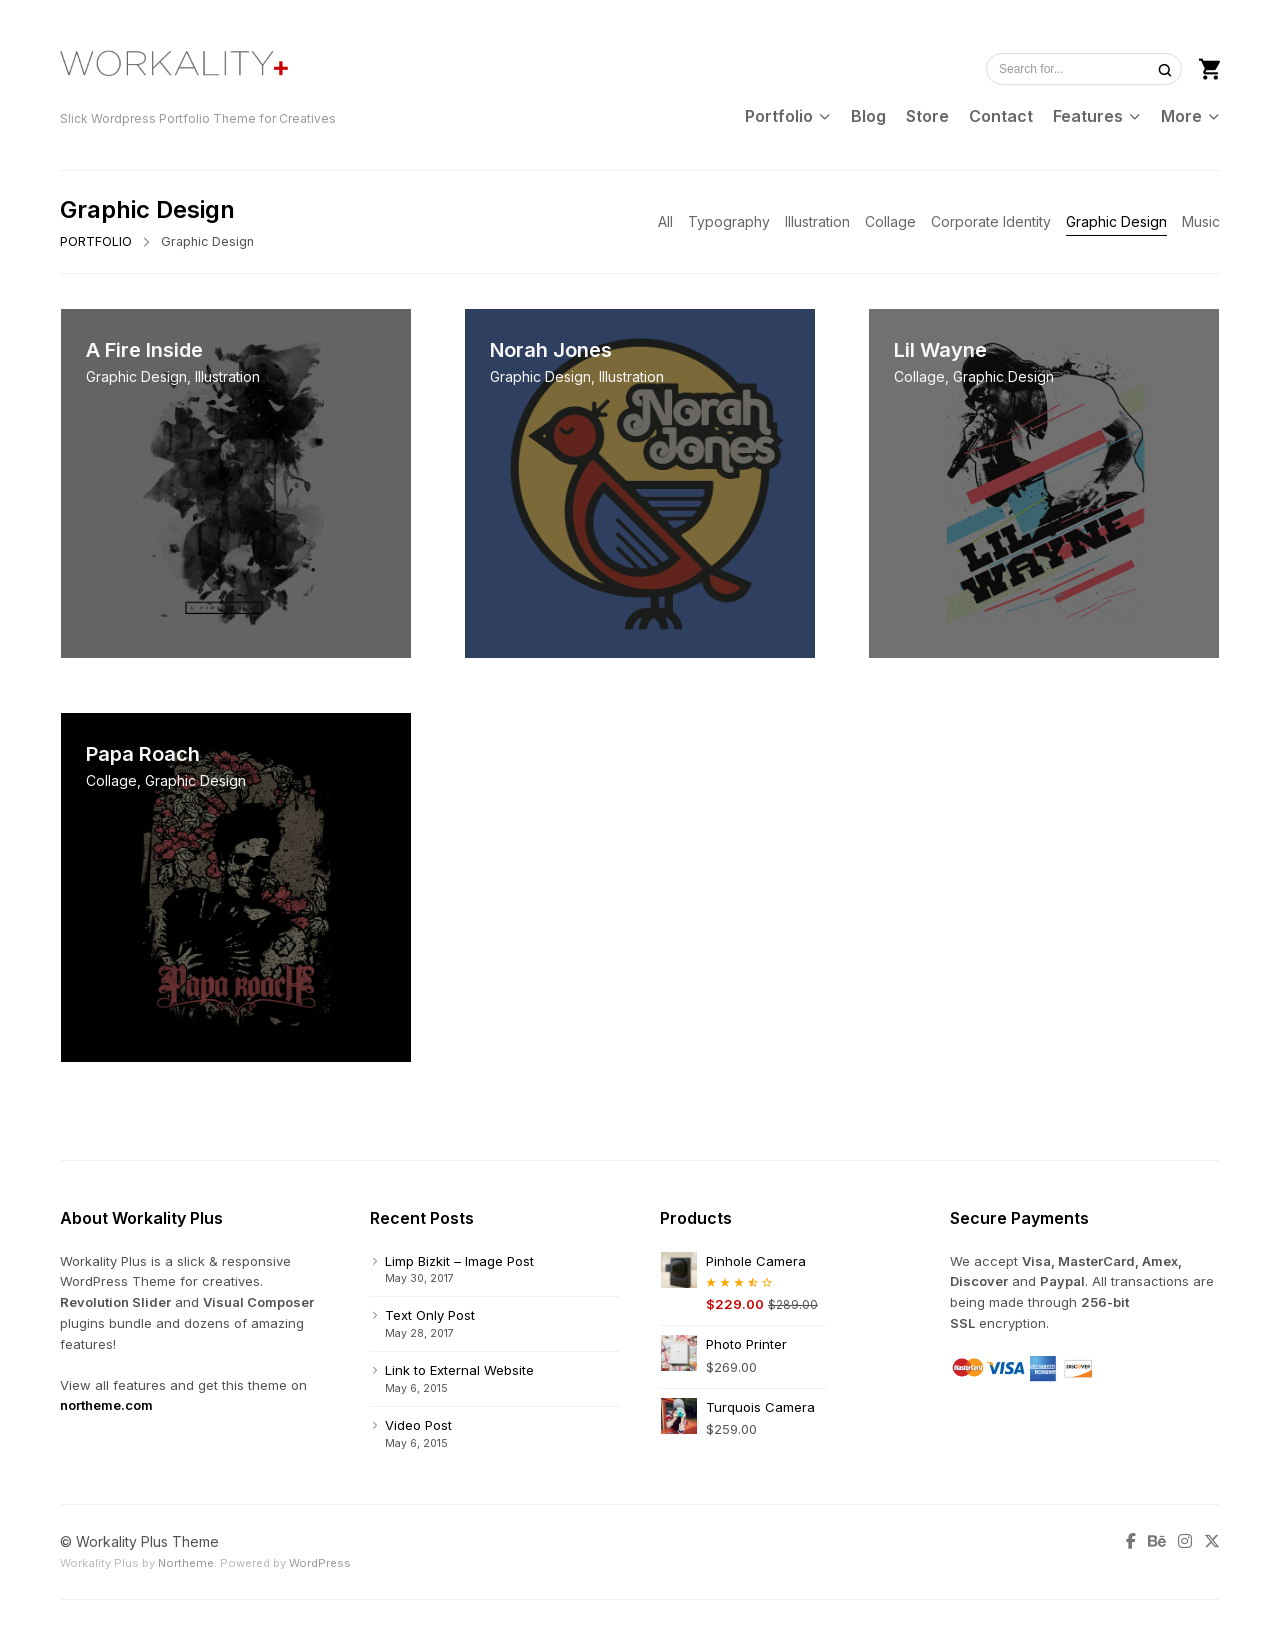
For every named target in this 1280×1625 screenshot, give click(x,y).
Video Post (418, 1425)
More (1181, 116)
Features (1088, 116)
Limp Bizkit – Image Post (459, 1261)
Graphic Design (1116, 221)
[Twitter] (1209, 1542)
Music (1201, 221)
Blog (868, 116)
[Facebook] (1134, 1542)
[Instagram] (1185, 1542)
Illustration (817, 221)
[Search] (1165, 69)
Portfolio (779, 116)
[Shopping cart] (1209, 67)
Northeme (186, 1563)
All (665, 221)
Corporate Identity (991, 221)
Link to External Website (459, 1370)
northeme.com (106, 1405)
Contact (1001, 116)
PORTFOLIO (96, 241)
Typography (729, 221)
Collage (890, 221)
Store (927, 116)
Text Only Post (430, 1315)
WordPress (320, 1563)
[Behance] (1157, 1542)
